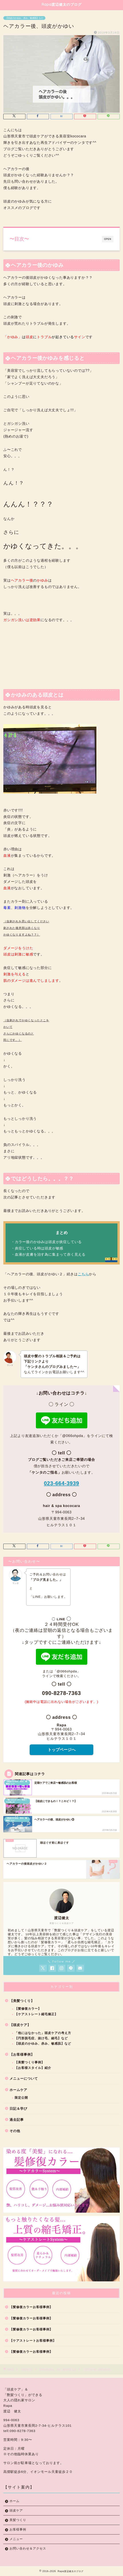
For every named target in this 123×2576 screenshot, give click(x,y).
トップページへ (62, 1750)
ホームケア (18, 2090)
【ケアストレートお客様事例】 (33, 2340)
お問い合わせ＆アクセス (28, 2548)
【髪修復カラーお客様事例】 (31, 2307)
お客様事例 (18, 2529)
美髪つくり (18, 2520)
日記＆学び (18, 2108)
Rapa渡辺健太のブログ (62, 4)
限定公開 (21, 2097)
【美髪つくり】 (22, 2001)
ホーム (15, 2501)
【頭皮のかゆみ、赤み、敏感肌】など (24, 18)
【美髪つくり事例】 (30, 2062)
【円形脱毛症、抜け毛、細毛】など (41, 2038)
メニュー (16, 2539)
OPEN (107, 239)
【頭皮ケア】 (20, 2025)
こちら (83, 1274)
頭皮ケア (16, 2510)
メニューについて (24, 2078)
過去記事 (17, 2119)
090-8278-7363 (61, 1693)
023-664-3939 (61, 1483)
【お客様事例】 (22, 2054)
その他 (15, 2131)
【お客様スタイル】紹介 (33, 2068)
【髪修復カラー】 (28, 2008)
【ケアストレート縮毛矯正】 (36, 2014)
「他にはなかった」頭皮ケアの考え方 (43, 2033)
